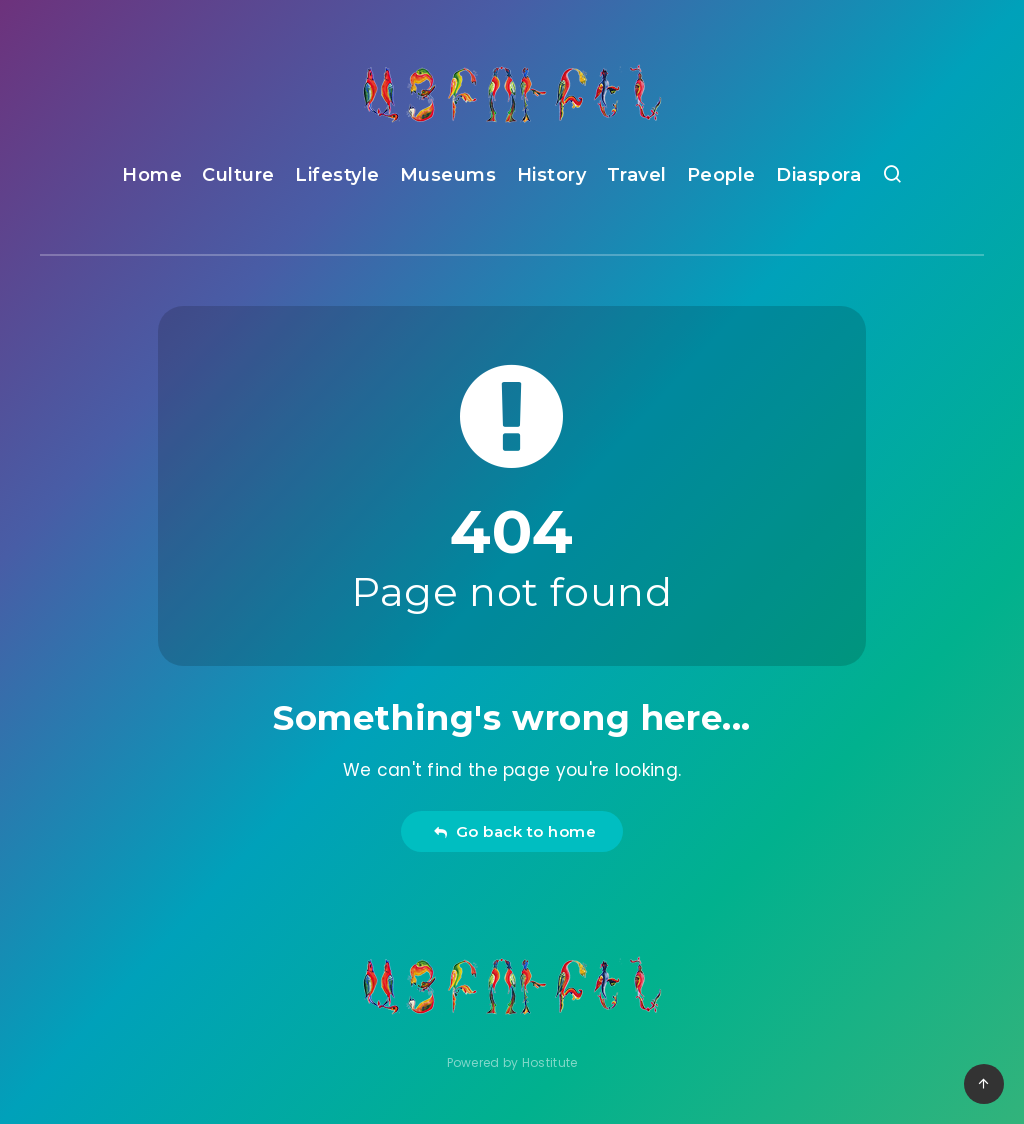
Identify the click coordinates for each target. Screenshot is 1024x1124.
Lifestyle (337, 175)
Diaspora (818, 175)
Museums (448, 175)
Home (152, 175)
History (552, 175)
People (721, 175)
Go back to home (514, 831)
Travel (637, 175)
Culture (238, 175)
